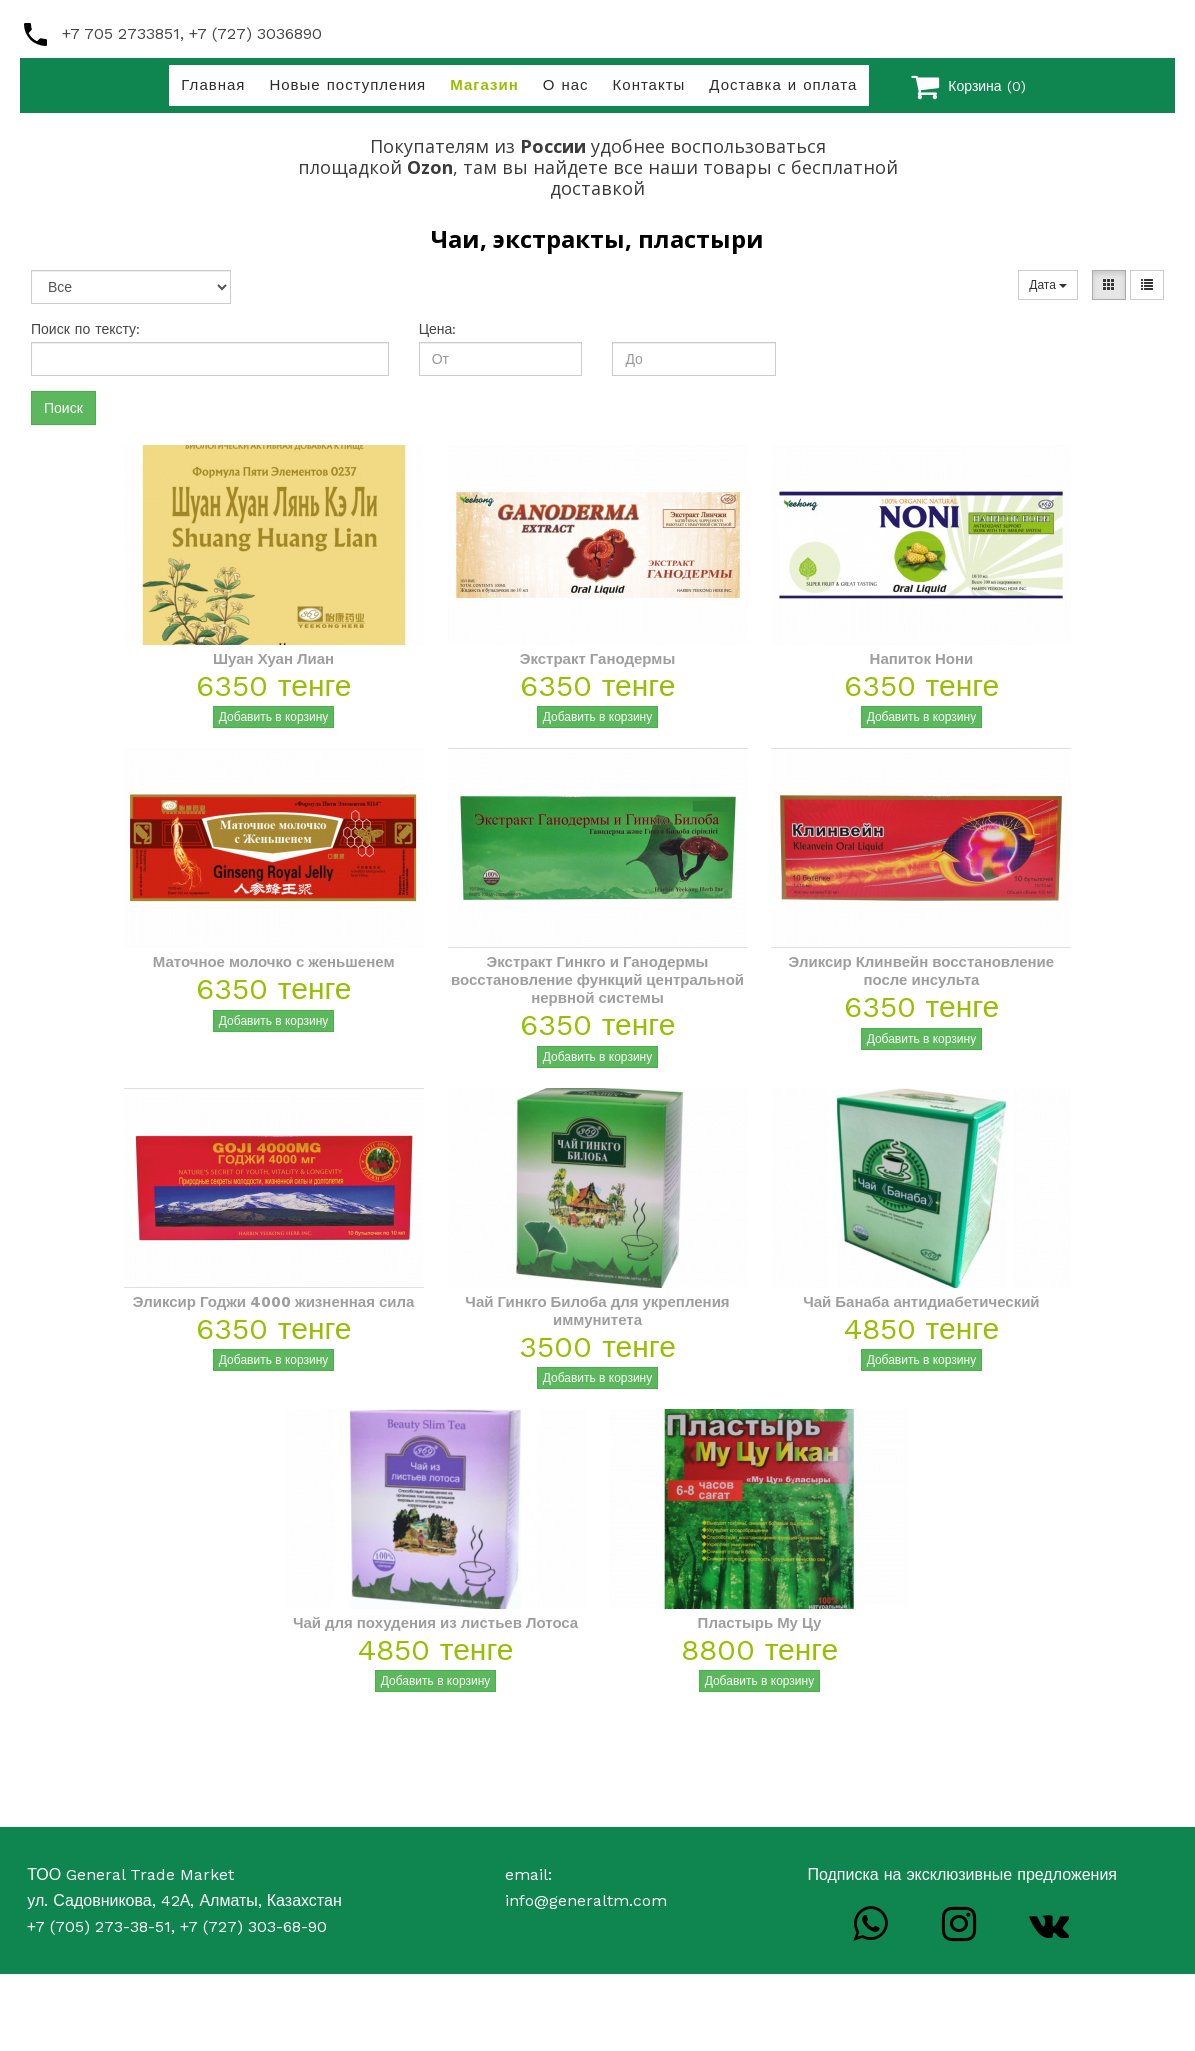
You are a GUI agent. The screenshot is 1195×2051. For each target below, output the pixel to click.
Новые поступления (347, 85)
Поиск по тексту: (85, 329)
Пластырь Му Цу (760, 1623)
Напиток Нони (922, 659)
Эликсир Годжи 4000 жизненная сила (274, 1302)
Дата (1048, 285)
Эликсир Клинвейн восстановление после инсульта (922, 971)
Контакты (649, 85)
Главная (213, 85)
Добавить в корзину (274, 717)
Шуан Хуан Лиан (273, 659)
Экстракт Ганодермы (597, 659)
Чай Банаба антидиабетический (921, 1302)
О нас (566, 85)
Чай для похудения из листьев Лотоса (435, 1623)
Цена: (438, 329)
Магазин (484, 85)
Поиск (63, 408)
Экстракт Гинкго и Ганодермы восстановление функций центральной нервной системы (597, 980)
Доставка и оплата (783, 85)
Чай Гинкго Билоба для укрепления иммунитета (597, 1311)
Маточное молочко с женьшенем (274, 962)
